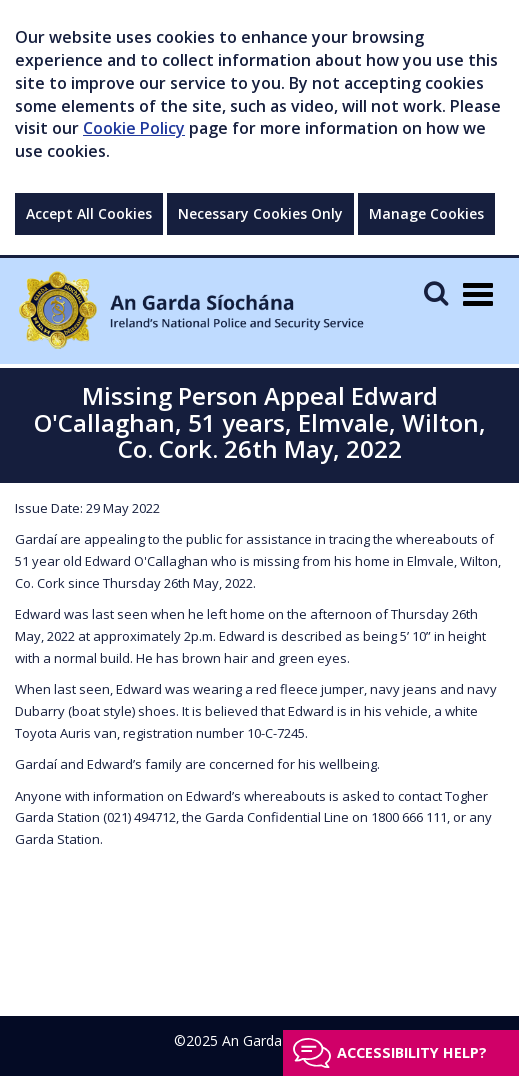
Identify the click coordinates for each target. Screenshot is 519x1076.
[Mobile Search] (436, 292)
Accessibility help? (412, 1052)
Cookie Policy (134, 128)
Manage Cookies (426, 213)
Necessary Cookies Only (260, 213)
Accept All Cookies (89, 213)
